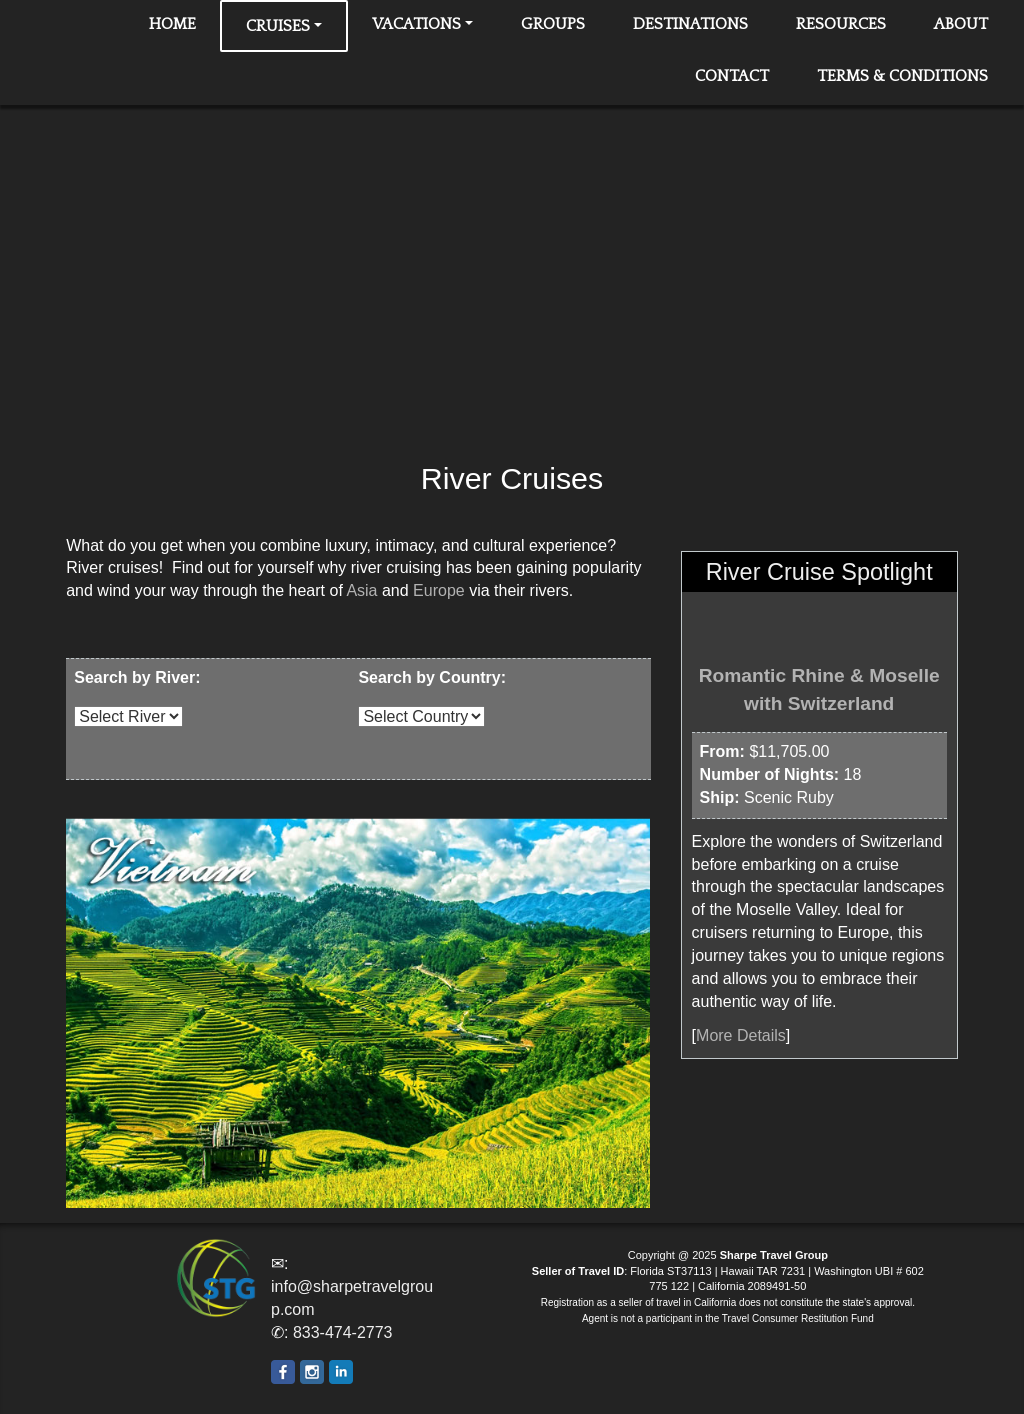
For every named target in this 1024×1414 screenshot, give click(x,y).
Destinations (690, 24)
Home (172, 24)
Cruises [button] (278, 26)
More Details (741, 1035)
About (961, 24)
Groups (553, 24)
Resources (841, 24)
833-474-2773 (343, 1332)
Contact (732, 76)
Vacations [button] (416, 24)
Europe (439, 590)
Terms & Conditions (902, 76)
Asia (361, 590)
